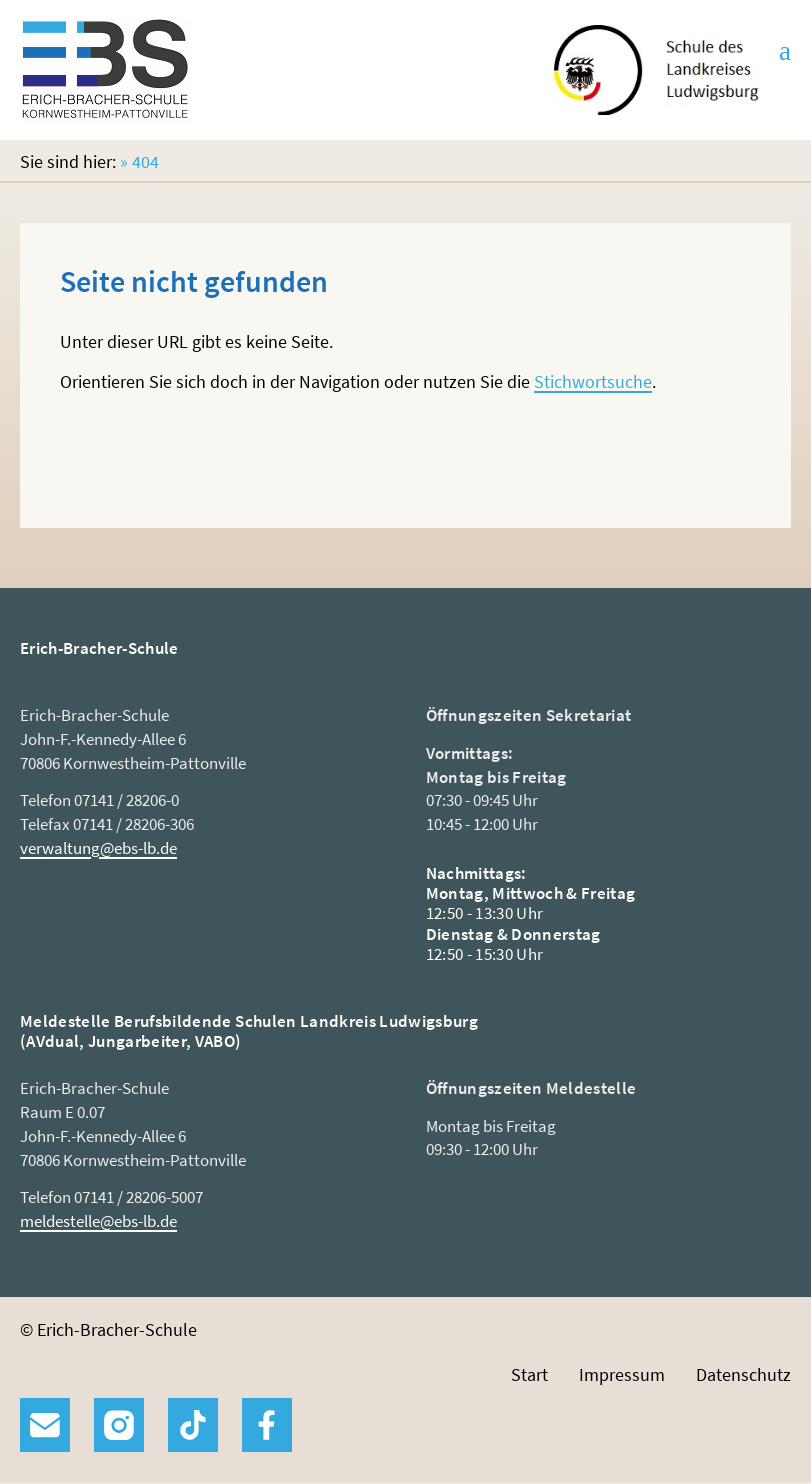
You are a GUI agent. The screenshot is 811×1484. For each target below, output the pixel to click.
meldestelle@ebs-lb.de (98, 1221)
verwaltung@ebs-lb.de (98, 848)
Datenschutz (743, 1374)
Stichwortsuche (593, 381)
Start (529, 1374)
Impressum (622, 1374)
